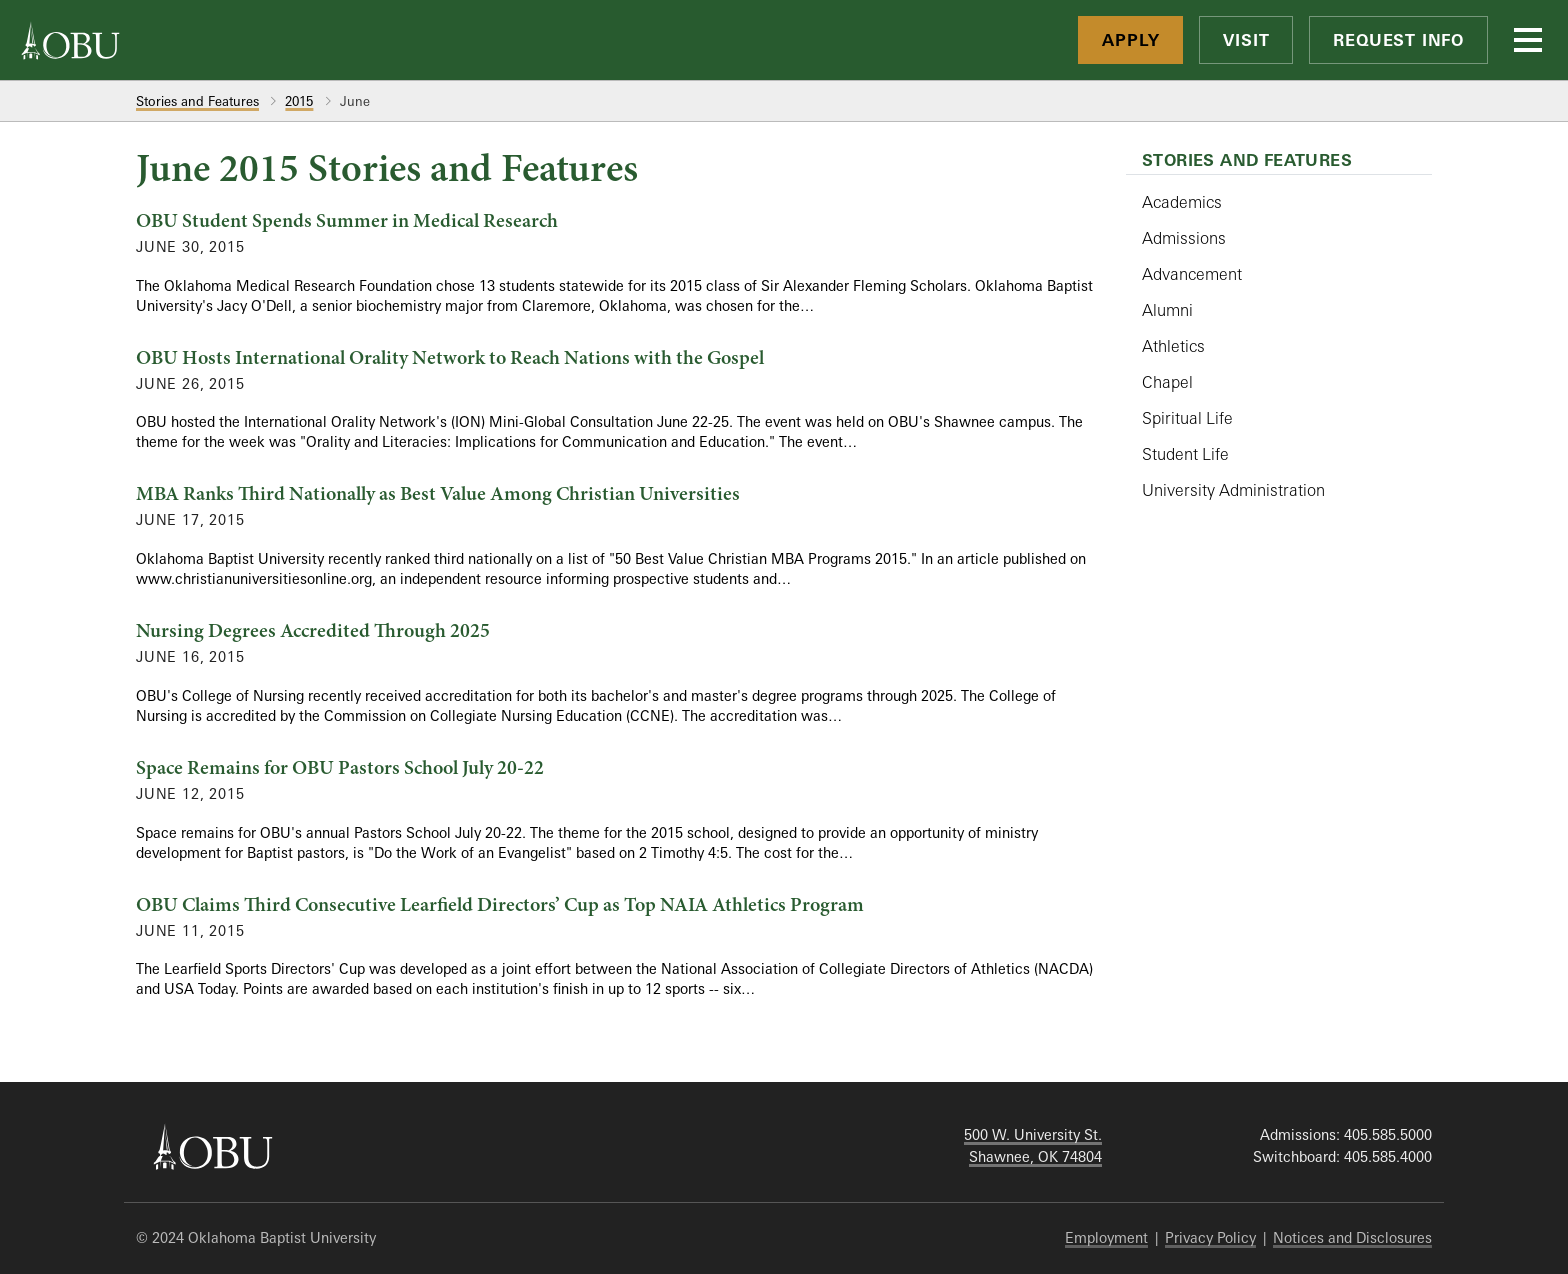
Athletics (1173, 346)
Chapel (1167, 382)
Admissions (1184, 238)
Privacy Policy (1210, 1237)
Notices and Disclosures (1352, 1237)
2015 (299, 101)
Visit (1246, 40)
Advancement (1192, 274)
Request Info (1398, 40)
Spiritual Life (1187, 418)
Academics (1182, 202)
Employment (1106, 1237)
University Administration (1233, 490)
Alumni (1167, 310)
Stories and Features (197, 101)
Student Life (1185, 454)
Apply (1130, 40)
